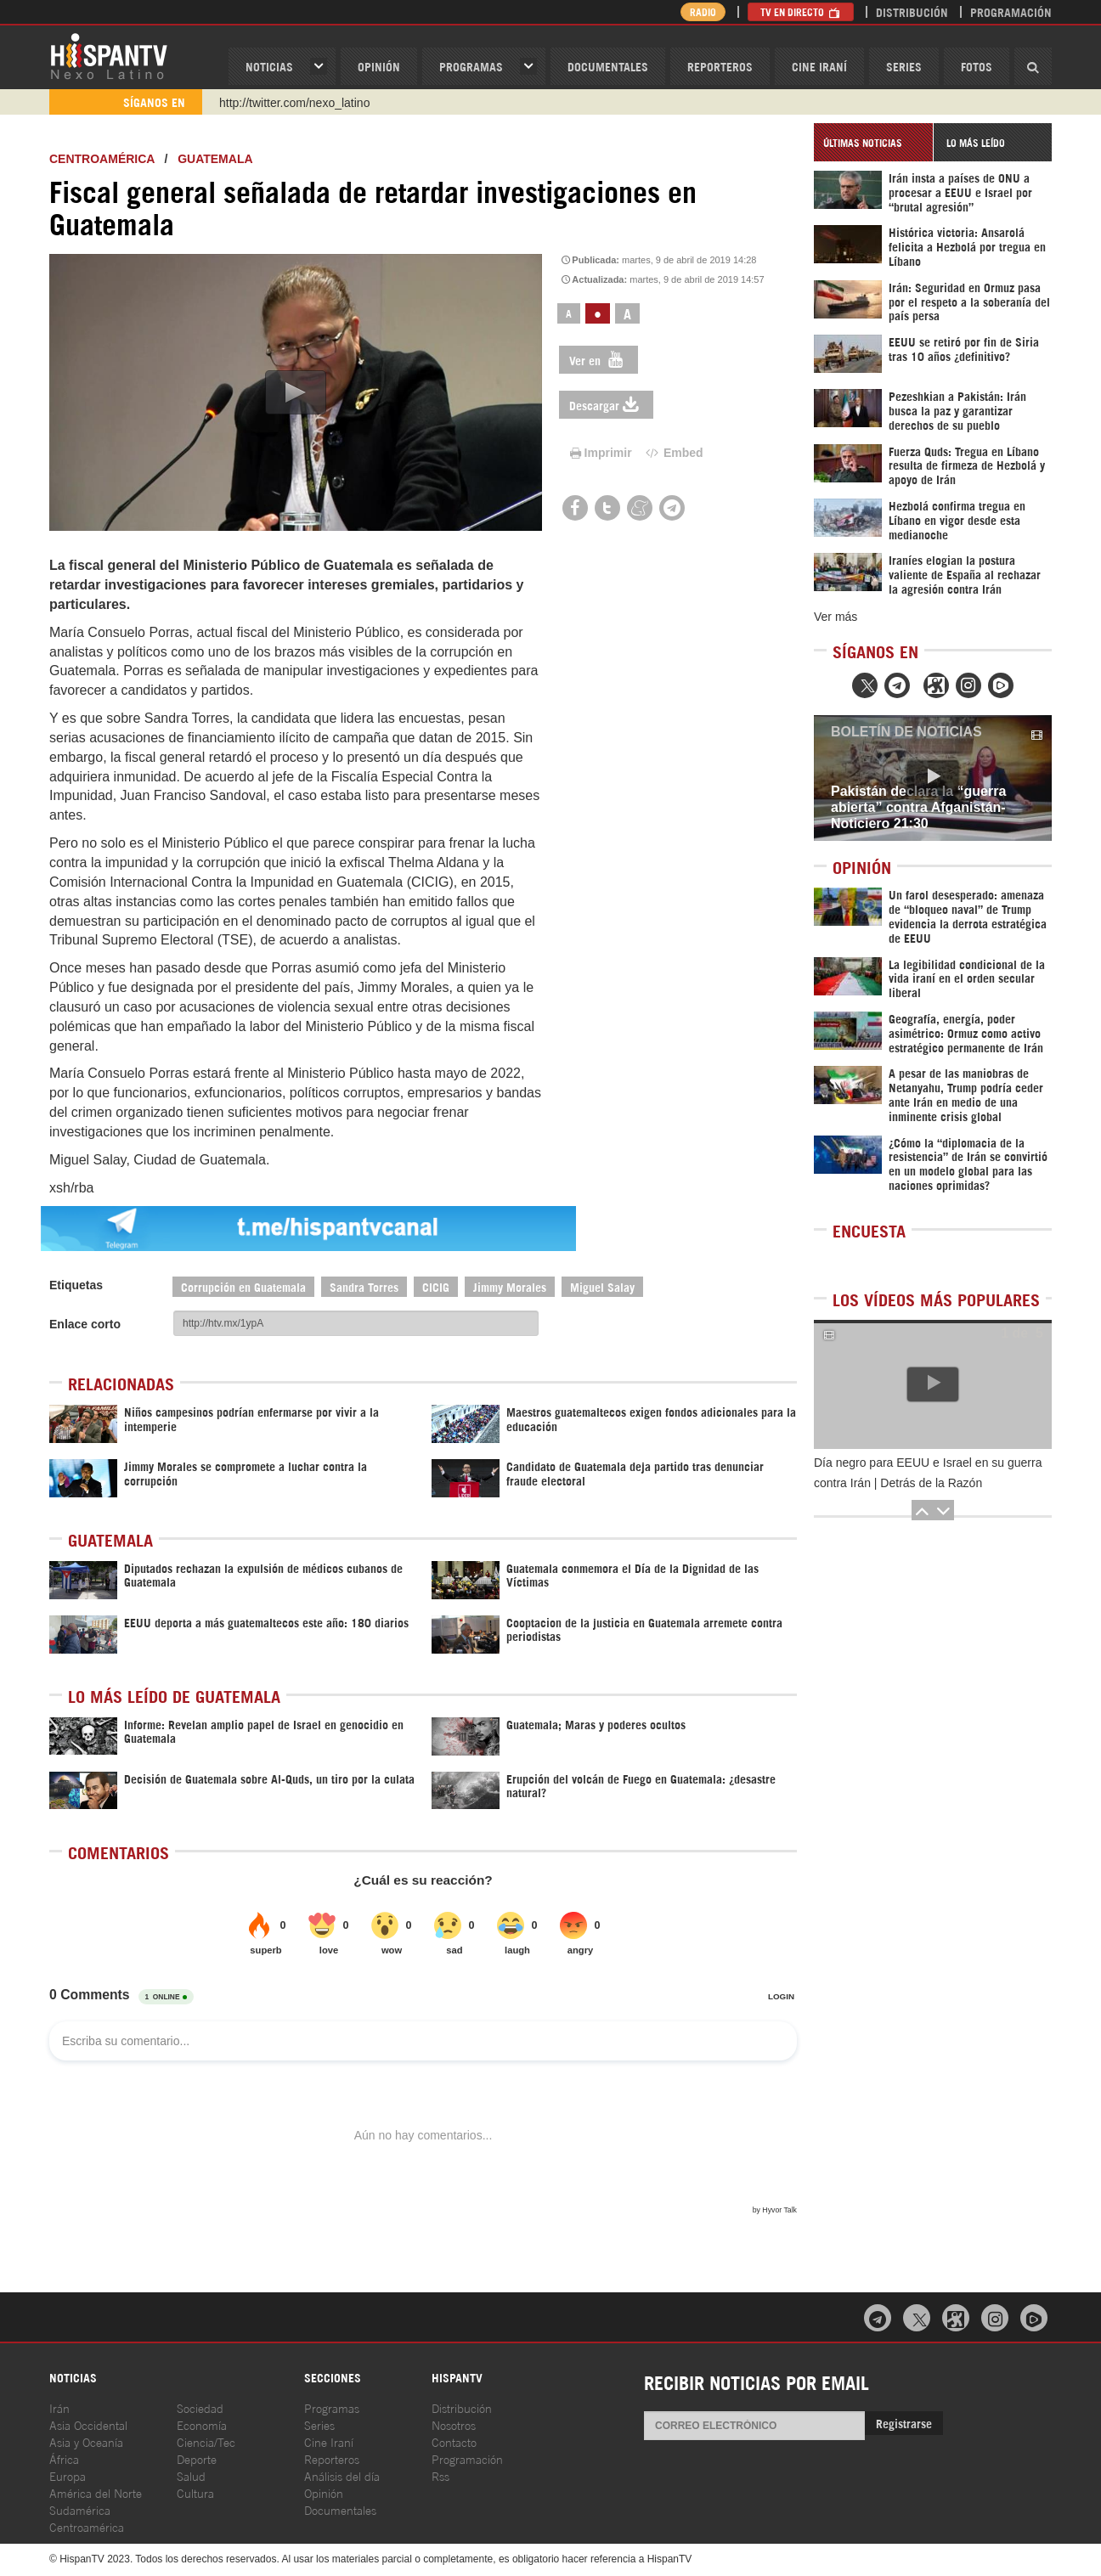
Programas (471, 66)
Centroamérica (102, 159)
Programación (1011, 11)
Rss (440, 2475)
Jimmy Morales (509, 1286)
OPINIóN (379, 66)
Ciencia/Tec (206, 2441)
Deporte (197, 2458)
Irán (59, 2407)
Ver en (598, 360)
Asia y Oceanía (86, 2441)
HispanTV (108, 55)
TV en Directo (800, 11)
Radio (703, 11)
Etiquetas (76, 1285)
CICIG (435, 1286)
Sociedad (200, 2407)
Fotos (976, 66)
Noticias (269, 66)
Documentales (607, 66)
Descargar (606, 405)
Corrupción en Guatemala (243, 1286)
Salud (191, 2475)
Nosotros (454, 2424)
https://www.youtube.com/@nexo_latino (323, 102)
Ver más (835, 616)
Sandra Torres (364, 1286)
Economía (202, 2424)
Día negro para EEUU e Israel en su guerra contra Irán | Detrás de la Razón (928, 1473)
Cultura (195, 2492)
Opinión (323, 2492)
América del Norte (95, 2492)
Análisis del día (342, 2475)
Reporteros (720, 66)
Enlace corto (85, 1324)
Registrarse (904, 2423)
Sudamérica (79, 2509)
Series (904, 66)
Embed (673, 452)
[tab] (873, 142)
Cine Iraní (819, 66)
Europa (67, 2475)
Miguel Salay (602, 1286)
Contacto (454, 2441)
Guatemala (215, 159)
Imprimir (599, 452)
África (64, 2458)
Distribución (912, 11)
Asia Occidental (88, 2424)
